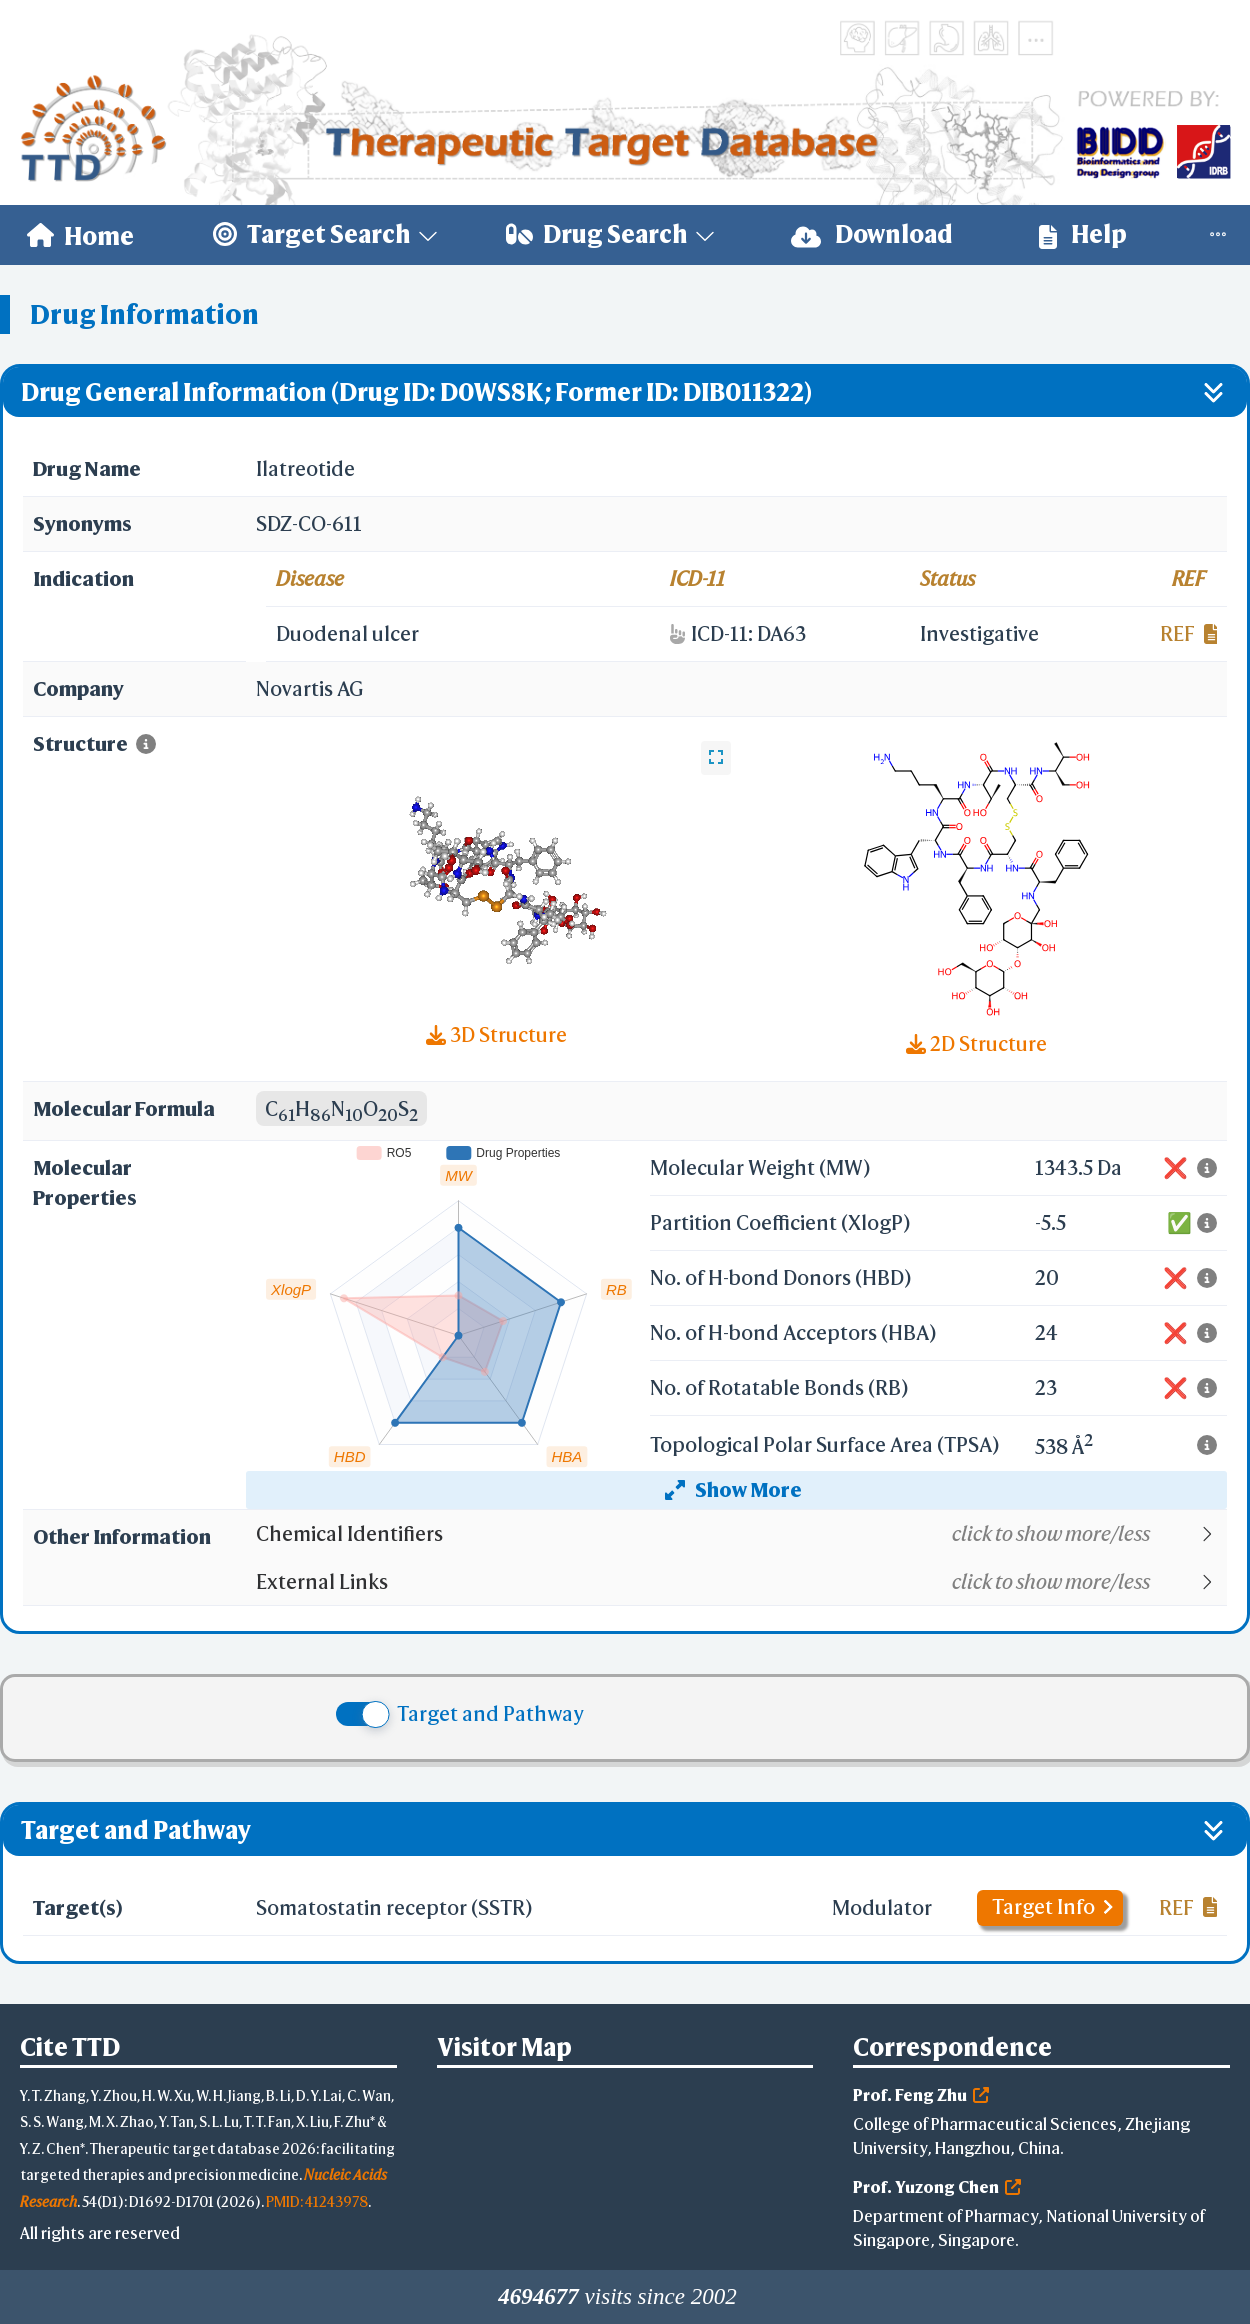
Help (1083, 234)
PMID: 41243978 (317, 2201)
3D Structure (496, 1034)
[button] (740, 1534)
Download (872, 234)
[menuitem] (80, 235)
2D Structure (976, 1043)
